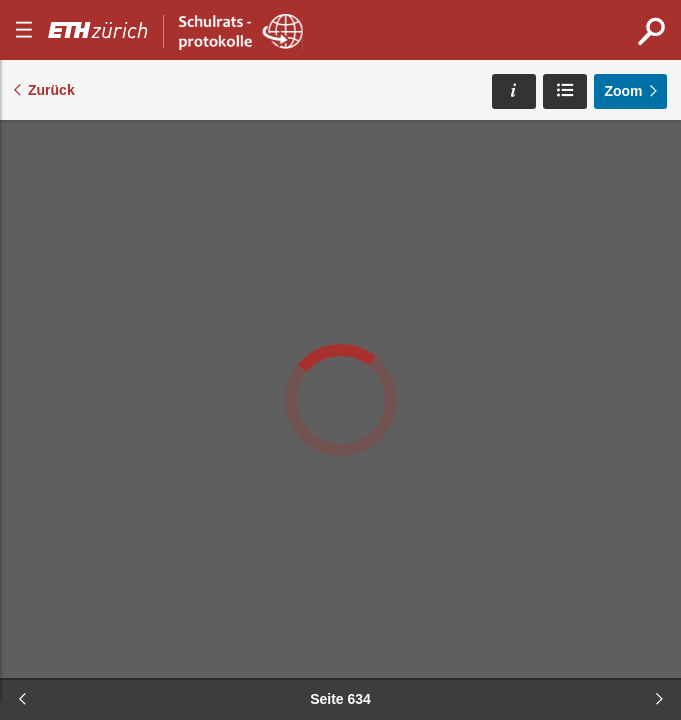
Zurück (51, 90)
